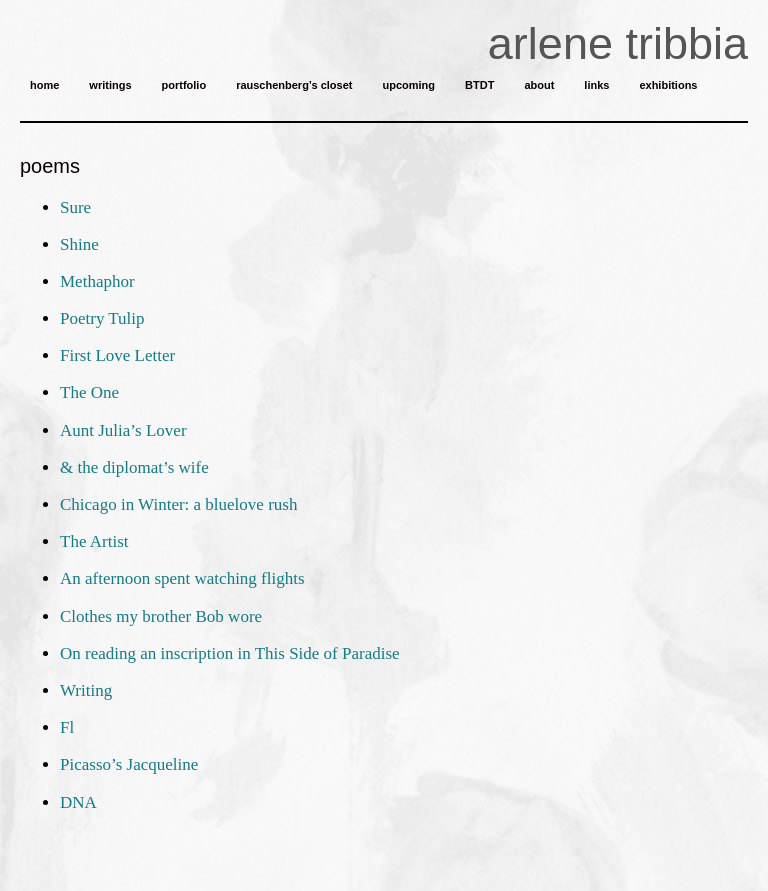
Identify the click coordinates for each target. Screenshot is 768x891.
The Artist (94, 541)
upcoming (408, 85)
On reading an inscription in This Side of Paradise (230, 653)
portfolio (184, 85)
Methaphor (97, 281)
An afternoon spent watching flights (182, 578)
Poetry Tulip (102, 318)
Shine (79, 244)
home (44, 85)
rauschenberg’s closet (294, 85)
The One (89, 392)
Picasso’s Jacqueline (129, 764)
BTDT (479, 85)
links (596, 85)
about (539, 85)
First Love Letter (117, 355)
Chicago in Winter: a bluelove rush (178, 504)
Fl (67, 727)
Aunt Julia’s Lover (123, 430)
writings (110, 85)
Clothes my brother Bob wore (161, 616)
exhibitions (668, 85)
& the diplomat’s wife (134, 467)
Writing (86, 690)
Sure (75, 207)
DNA (78, 802)
